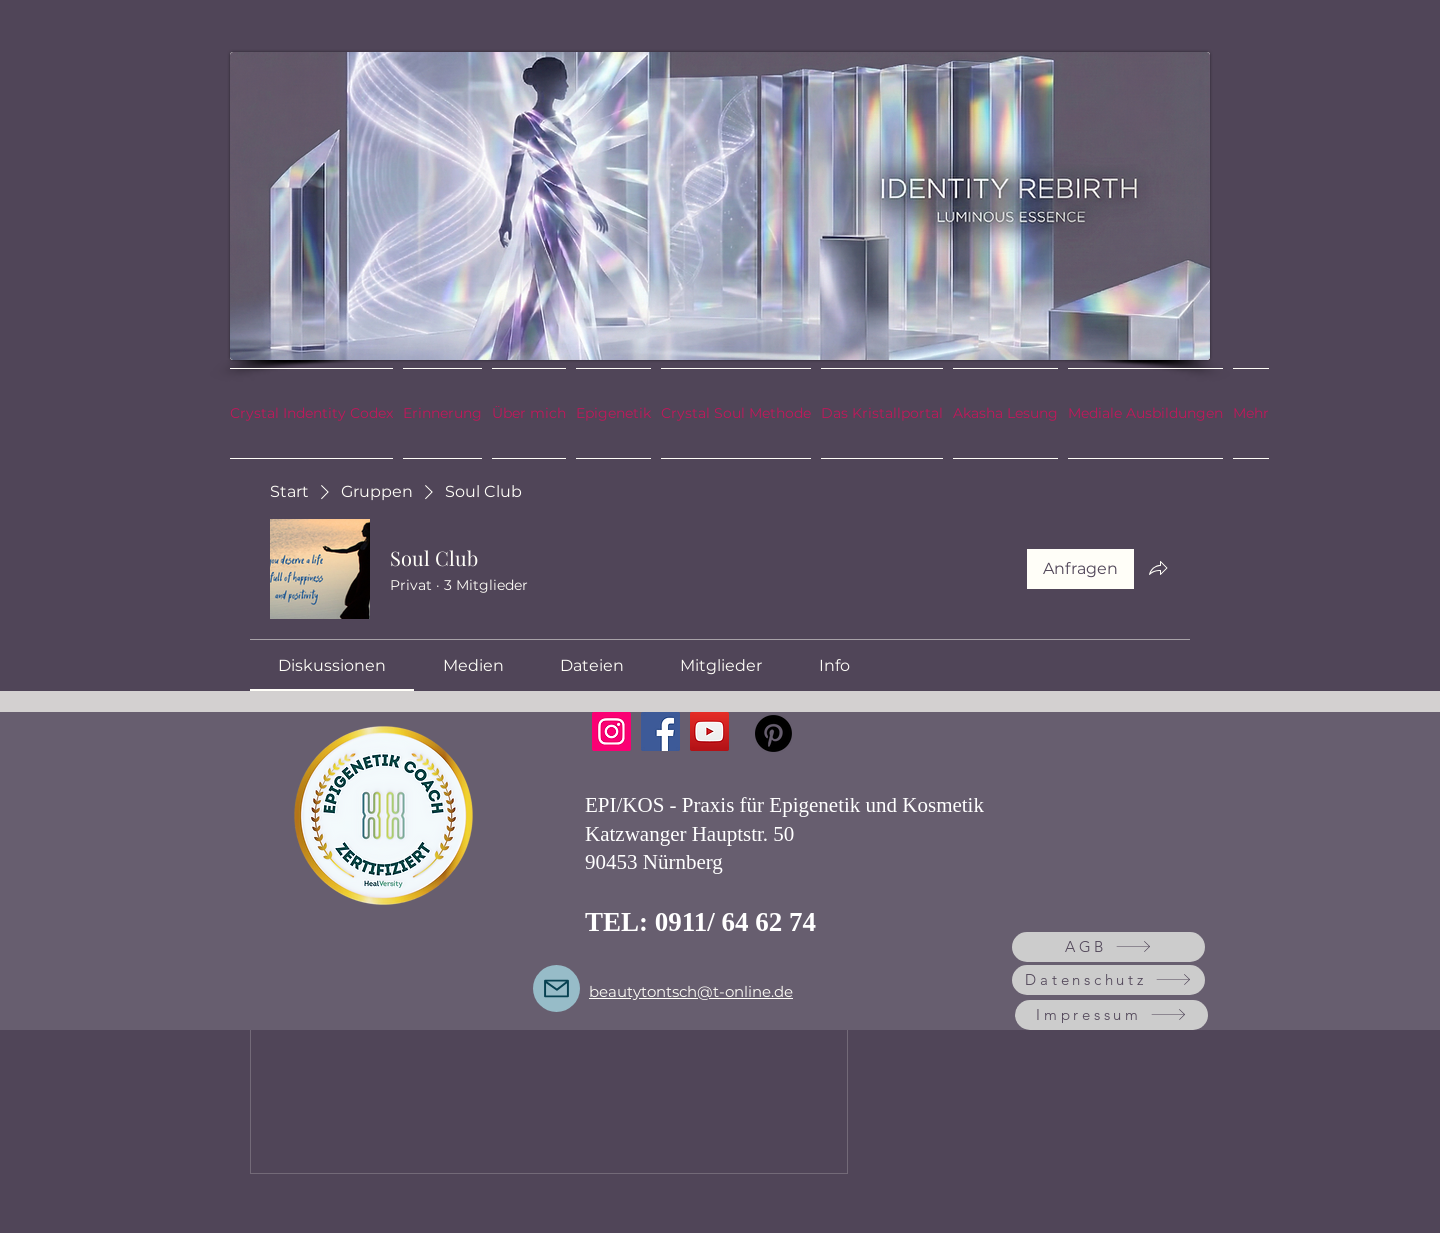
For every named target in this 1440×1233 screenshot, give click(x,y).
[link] (332, 665)
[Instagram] (611, 731)
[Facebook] (660, 731)
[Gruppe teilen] (1158, 568)
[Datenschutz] (1108, 980)
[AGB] (1108, 947)
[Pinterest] (773, 733)
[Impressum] (1111, 1015)
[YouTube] (709, 731)
